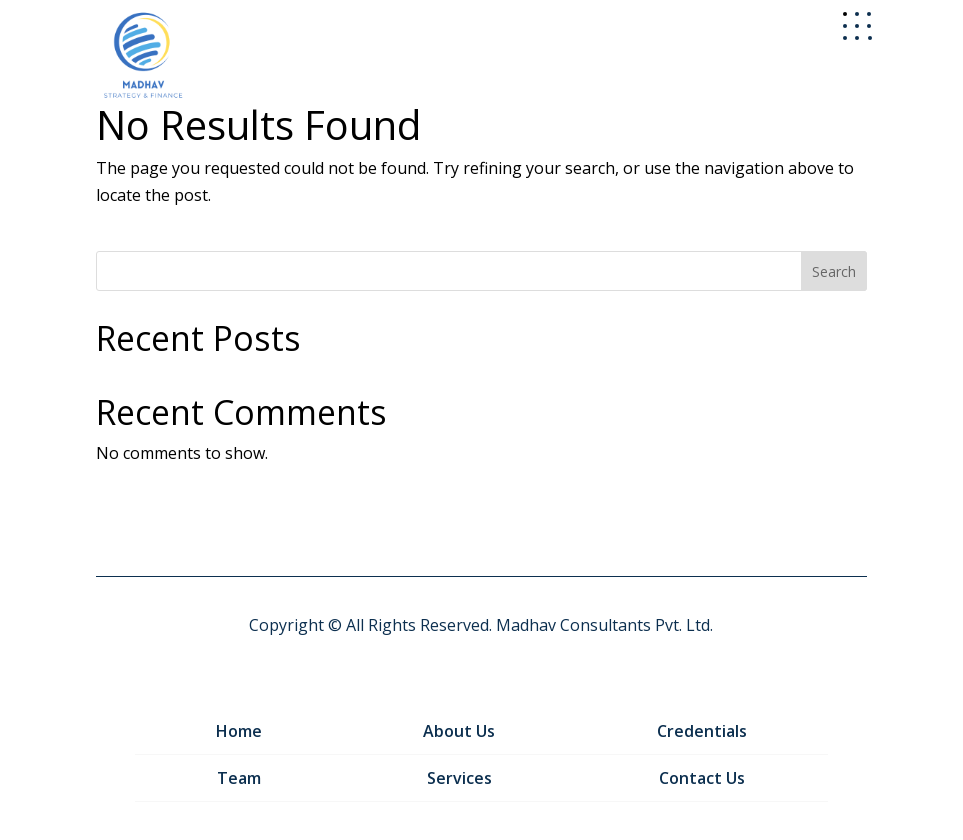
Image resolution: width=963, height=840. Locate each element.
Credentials (702, 731)
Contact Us (702, 778)
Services (459, 778)
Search (834, 271)
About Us (459, 731)
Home (239, 731)
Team (239, 778)
